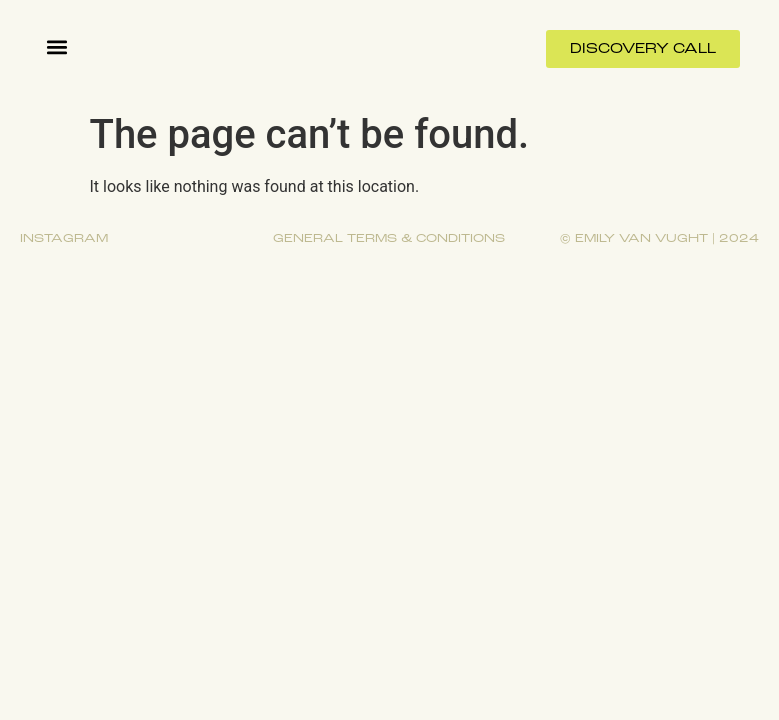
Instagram (64, 239)
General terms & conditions (389, 239)
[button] (56, 46)
